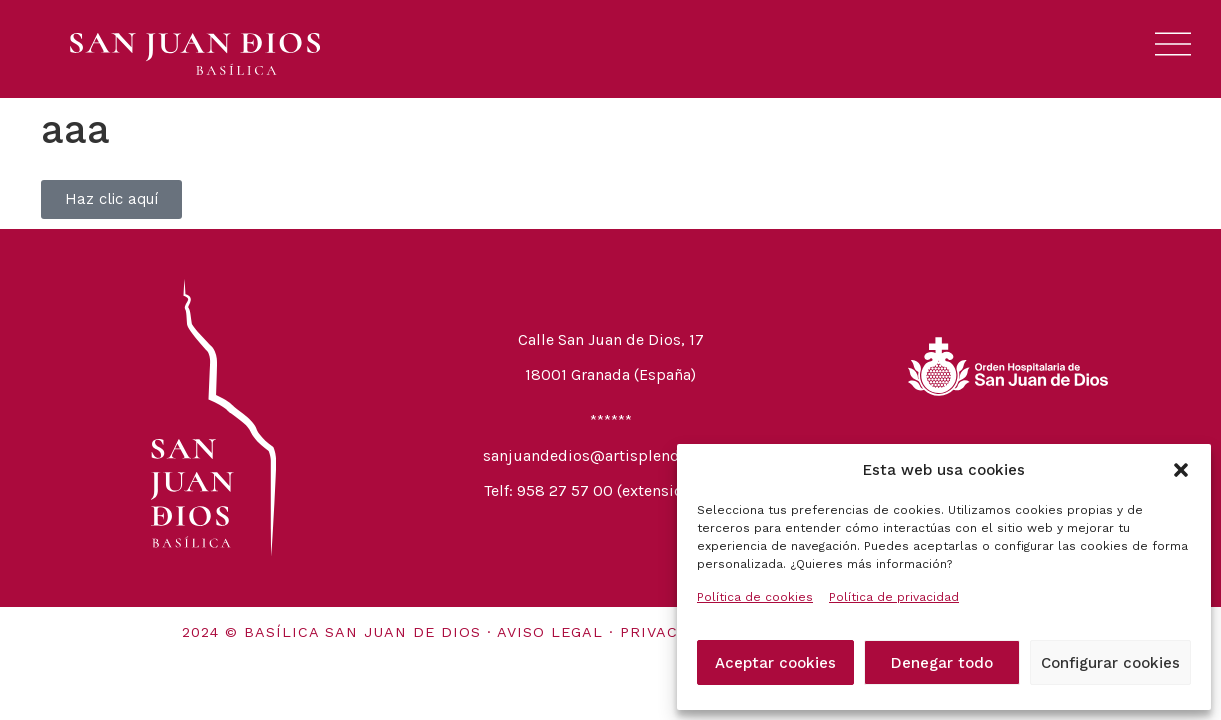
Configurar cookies (1110, 663)
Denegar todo (942, 663)
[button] (1181, 470)
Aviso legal (550, 632)
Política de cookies (755, 597)
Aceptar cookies (775, 663)
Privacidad (669, 632)
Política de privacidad (894, 597)
